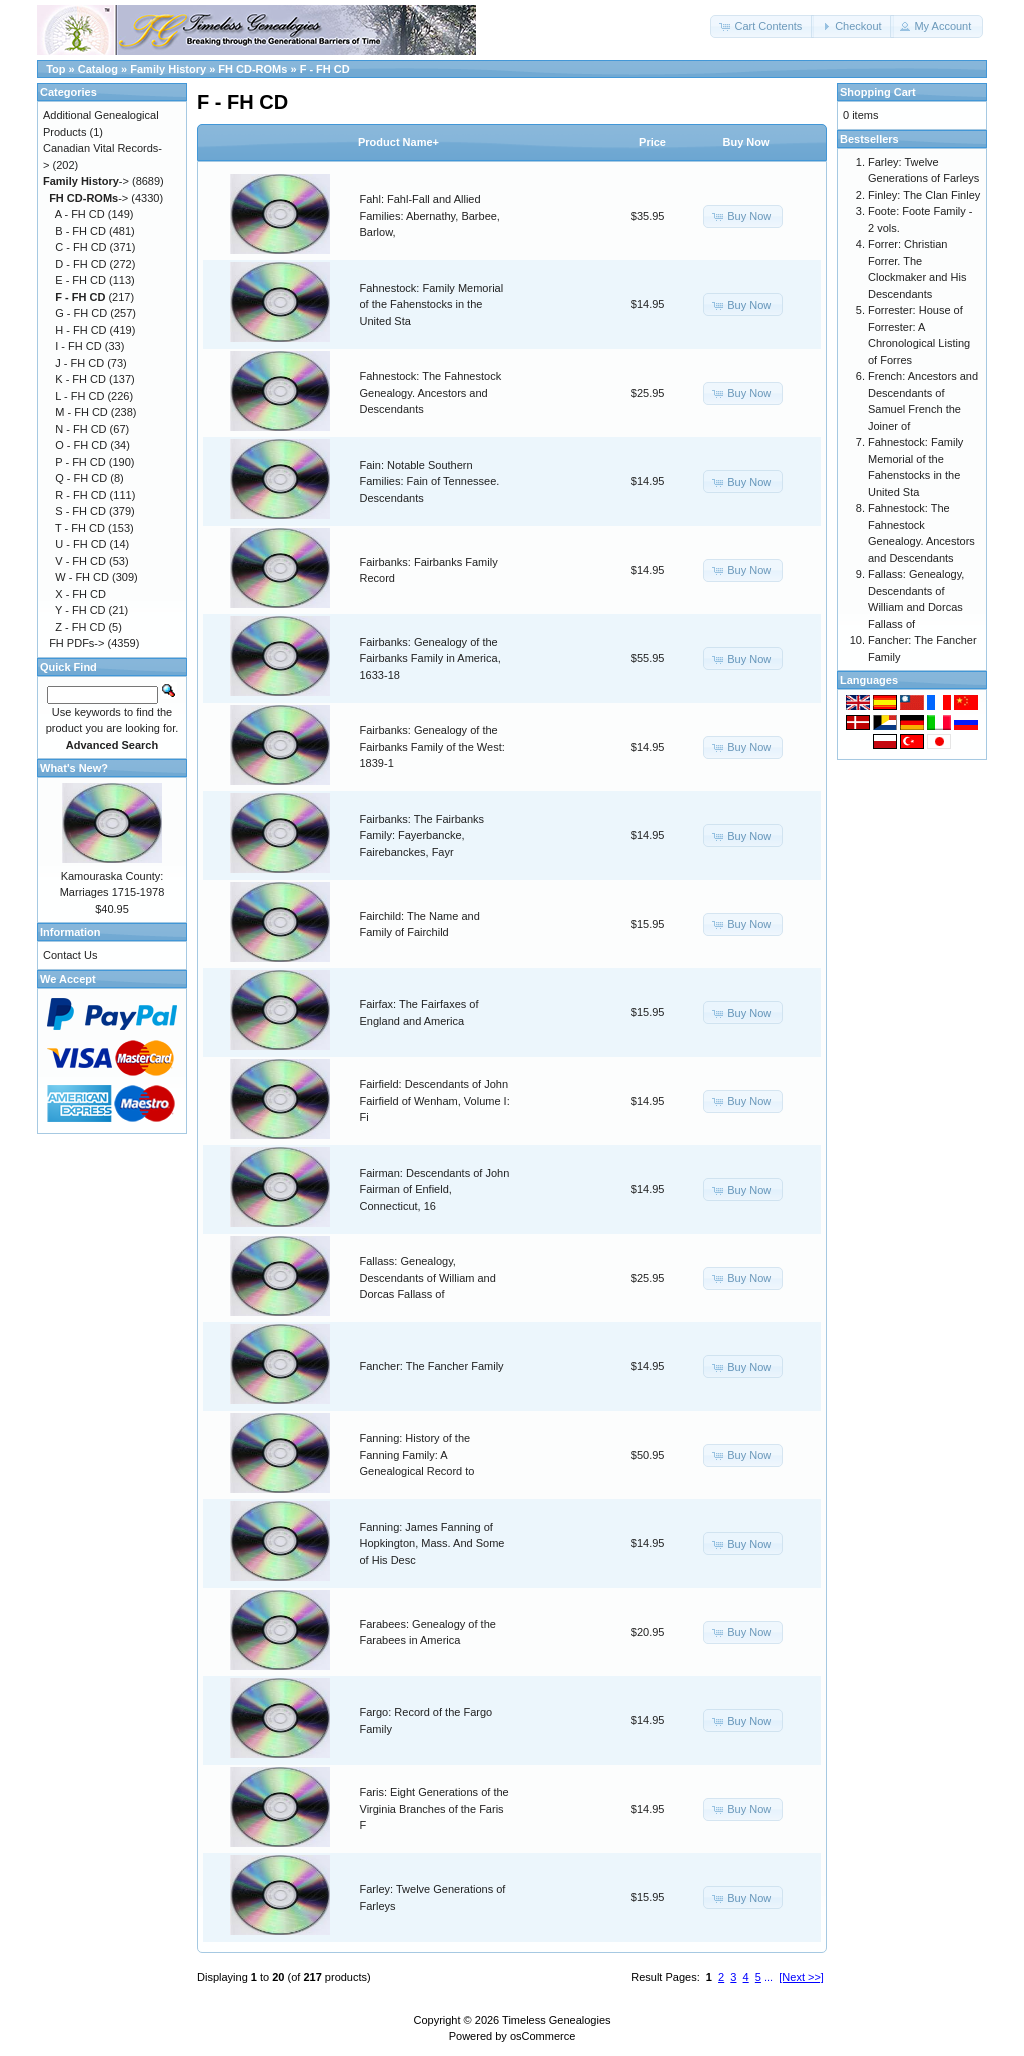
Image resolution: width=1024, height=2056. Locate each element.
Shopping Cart (878, 92)
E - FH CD (80, 280)
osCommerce (542, 2036)
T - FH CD (80, 528)
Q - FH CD (81, 478)
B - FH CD (80, 231)
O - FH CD (81, 445)
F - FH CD (325, 69)
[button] (762, 26)
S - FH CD (80, 511)
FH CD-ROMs (252, 69)
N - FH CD (80, 429)
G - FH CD (81, 313)
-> (86, 181)
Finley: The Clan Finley (924, 195)
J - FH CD (79, 363)
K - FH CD (80, 379)
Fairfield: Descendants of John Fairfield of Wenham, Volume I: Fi (435, 1100)
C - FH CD (80, 247)
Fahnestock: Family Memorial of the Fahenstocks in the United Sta (432, 304)
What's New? (74, 768)
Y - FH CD (80, 610)
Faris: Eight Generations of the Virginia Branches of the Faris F (434, 1808)
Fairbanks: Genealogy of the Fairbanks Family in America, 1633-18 (430, 658)
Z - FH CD (80, 627)
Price (652, 142)
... (768, 1977)
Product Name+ (398, 142)
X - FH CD (80, 594)
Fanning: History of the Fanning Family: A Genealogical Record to (417, 1454)
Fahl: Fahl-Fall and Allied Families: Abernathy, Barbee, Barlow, (430, 215)
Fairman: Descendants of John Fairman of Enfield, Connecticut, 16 (435, 1189)
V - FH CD (80, 561)
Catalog (98, 69)
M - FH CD (81, 412)
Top (55, 69)
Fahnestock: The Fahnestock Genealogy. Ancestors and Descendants (431, 392)
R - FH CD (80, 495)
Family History (168, 69)
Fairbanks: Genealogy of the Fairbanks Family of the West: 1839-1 (432, 746)
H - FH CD (80, 330)
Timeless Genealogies (556, 2020)
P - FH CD (80, 462)
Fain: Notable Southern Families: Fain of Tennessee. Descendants (430, 481)
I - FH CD (78, 346)
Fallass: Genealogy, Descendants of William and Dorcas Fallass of (428, 1277)
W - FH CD (82, 577)
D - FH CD (80, 264)
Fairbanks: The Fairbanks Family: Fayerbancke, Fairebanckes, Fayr (422, 835)
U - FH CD (80, 544)
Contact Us (70, 955)
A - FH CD (80, 214)
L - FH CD (79, 396)
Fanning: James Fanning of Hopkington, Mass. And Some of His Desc (432, 1543)
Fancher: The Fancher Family (432, 1366)
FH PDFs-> (76, 643)
